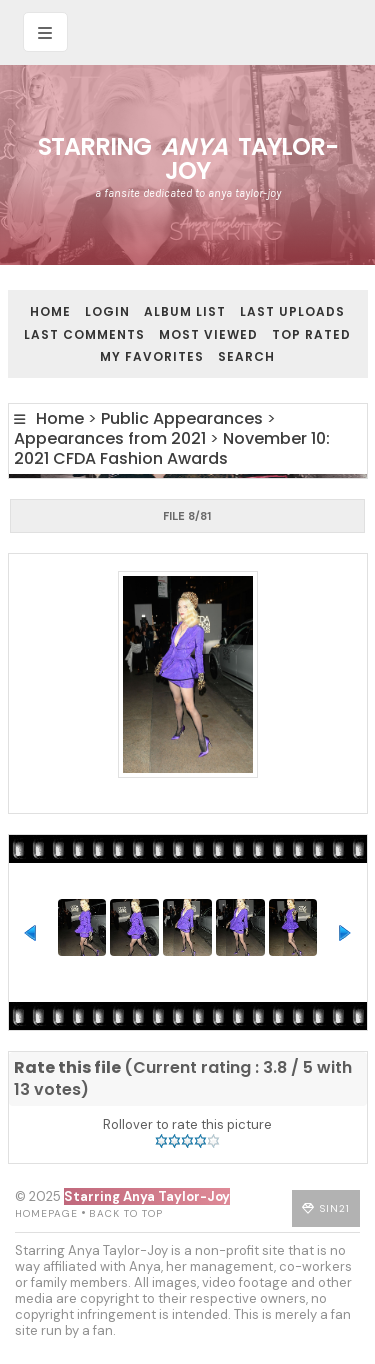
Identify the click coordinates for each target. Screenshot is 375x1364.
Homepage (46, 1213)
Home (50, 311)
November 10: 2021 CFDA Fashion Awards (172, 448)
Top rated (311, 334)
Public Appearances (182, 418)
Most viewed (208, 334)
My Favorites (152, 356)
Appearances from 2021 (110, 438)
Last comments (84, 334)
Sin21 (335, 1208)
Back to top (126, 1213)
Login (107, 311)
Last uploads (292, 311)
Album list (185, 311)
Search (246, 356)
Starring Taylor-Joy (188, 158)
